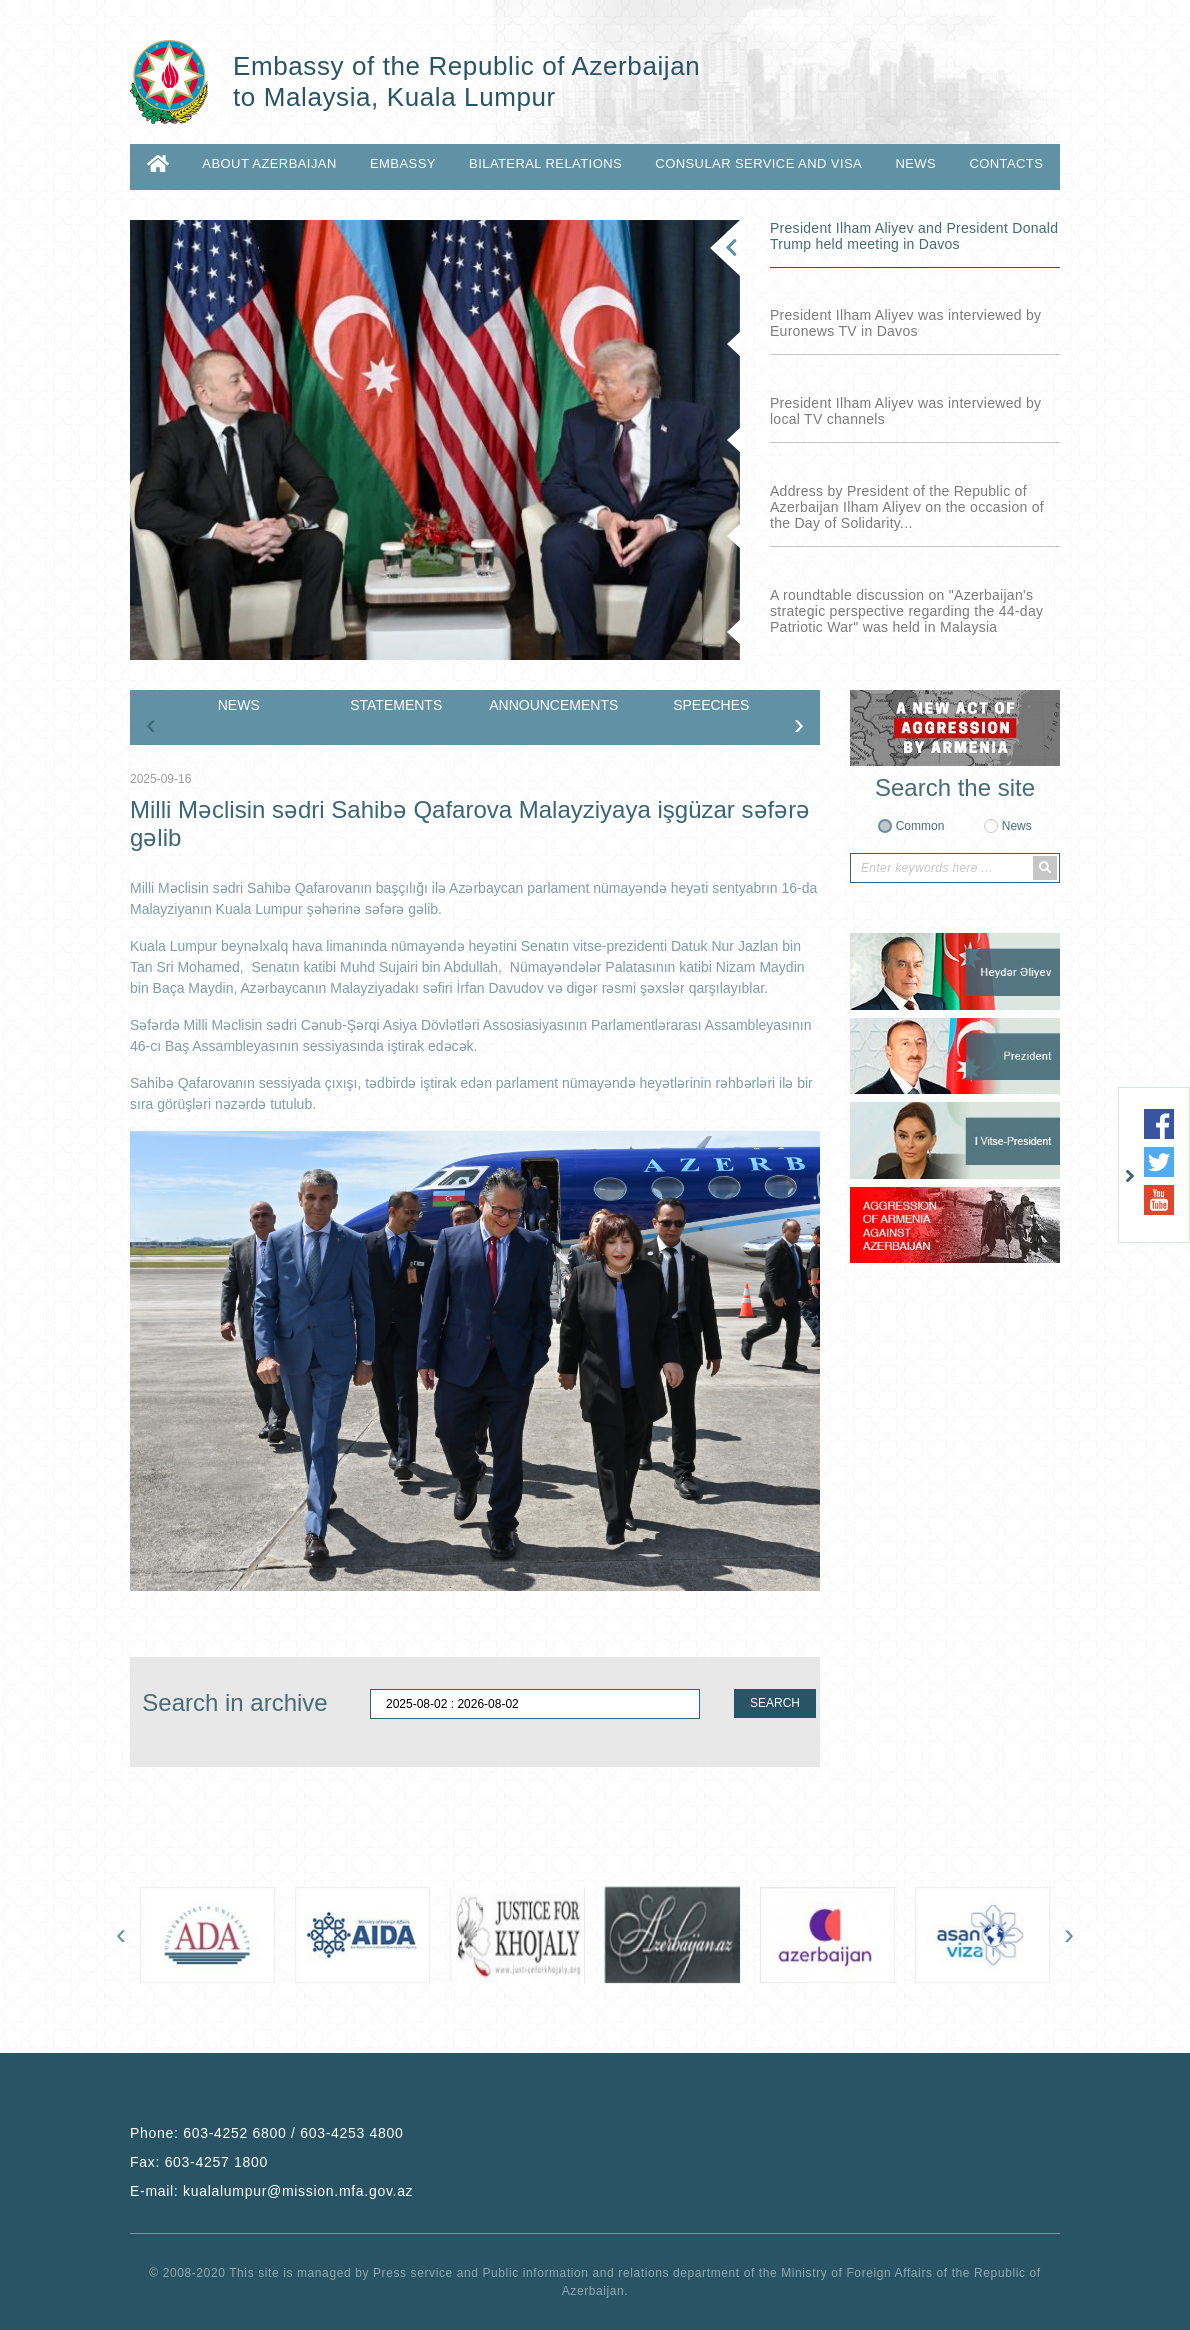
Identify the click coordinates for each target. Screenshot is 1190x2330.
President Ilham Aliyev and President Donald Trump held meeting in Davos (914, 236)
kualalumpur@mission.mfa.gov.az (298, 2191)
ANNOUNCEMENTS (553, 705)
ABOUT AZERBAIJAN (269, 163)
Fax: (199, 2162)
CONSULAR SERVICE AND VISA (758, 163)
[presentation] (151, 724)
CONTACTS (1006, 163)
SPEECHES (711, 705)
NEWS (915, 163)
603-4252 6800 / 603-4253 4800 (293, 2133)
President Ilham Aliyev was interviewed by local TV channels (905, 411)
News (1017, 826)
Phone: (267, 2133)
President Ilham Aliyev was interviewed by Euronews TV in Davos (905, 323)
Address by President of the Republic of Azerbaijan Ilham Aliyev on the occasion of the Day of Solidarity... (907, 507)
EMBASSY (403, 163)
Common (920, 826)
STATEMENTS (396, 705)
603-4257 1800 (216, 2162)
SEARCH (775, 1703)
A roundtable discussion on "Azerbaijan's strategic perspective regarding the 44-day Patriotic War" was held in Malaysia (906, 611)
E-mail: (271, 2191)
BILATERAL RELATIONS (545, 163)
